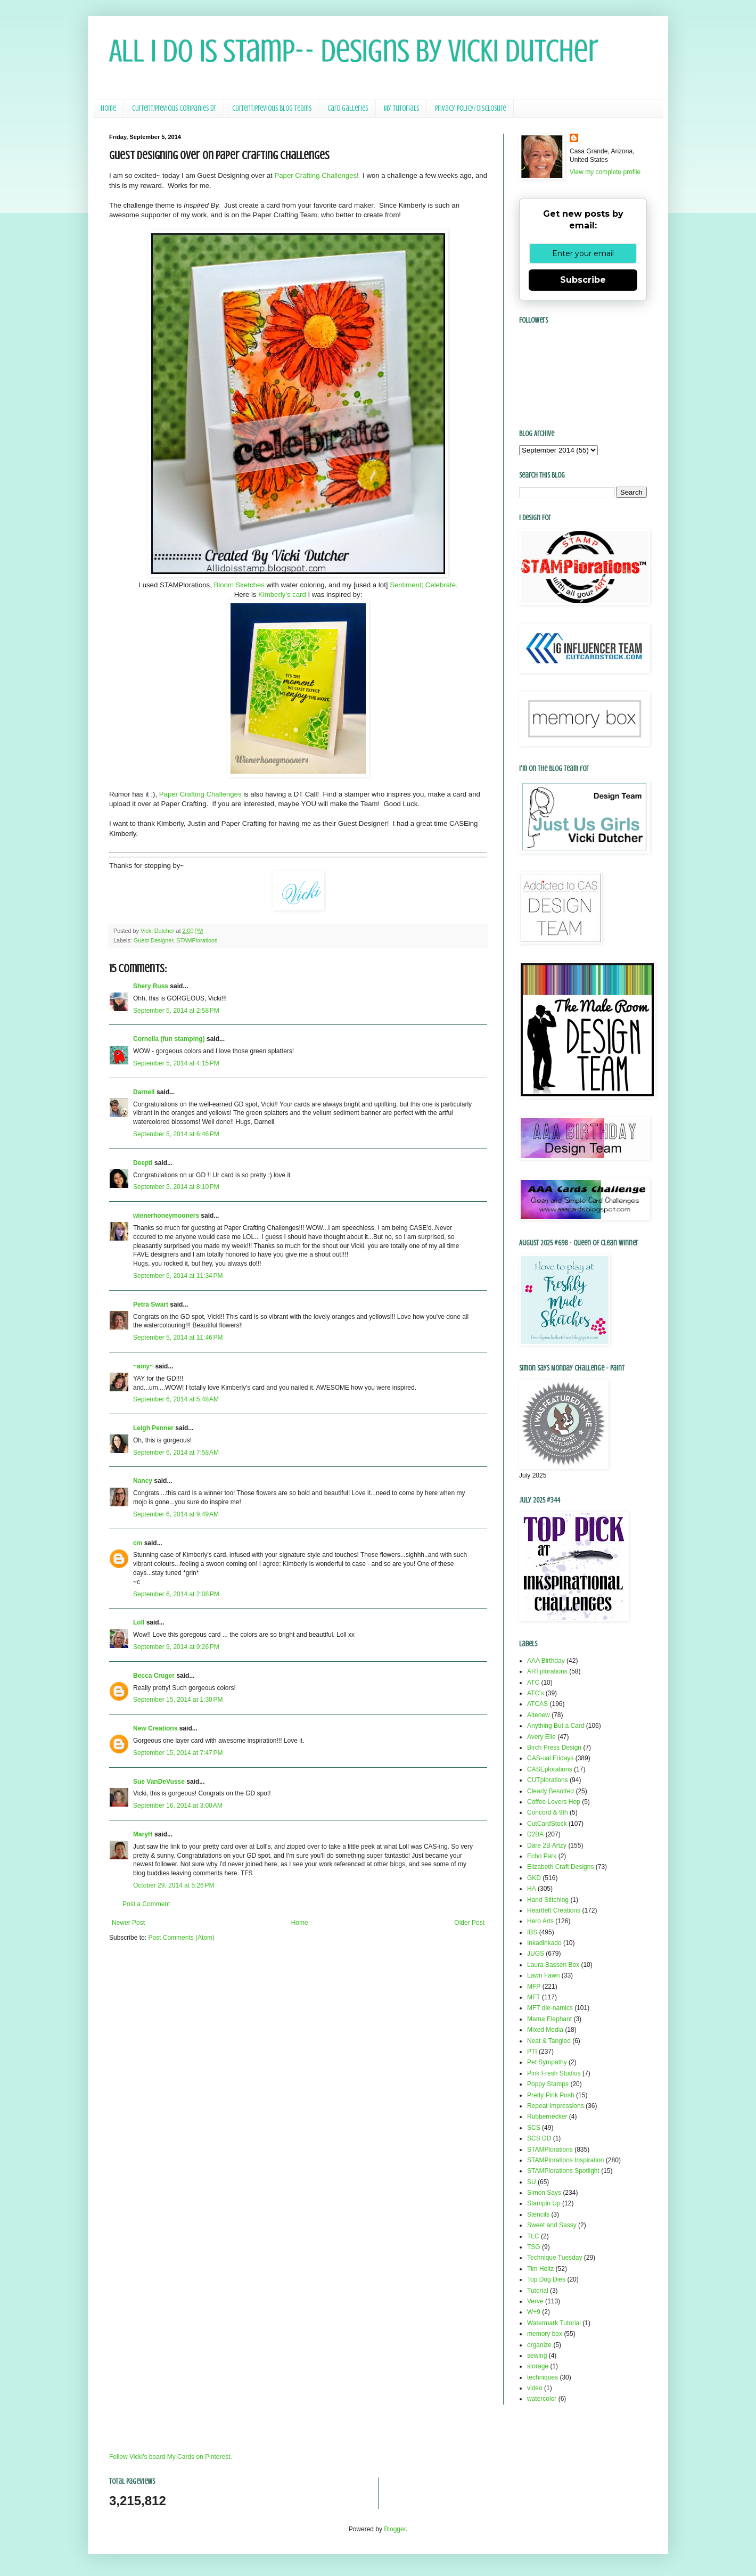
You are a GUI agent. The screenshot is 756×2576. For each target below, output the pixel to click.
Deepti (143, 1163)
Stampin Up (544, 2203)
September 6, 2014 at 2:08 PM (176, 1594)
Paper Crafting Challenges (315, 175)
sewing (537, 2355)
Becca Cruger (154, 1675)
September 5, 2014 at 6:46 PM (176, 1134)
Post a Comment (146, 1904)
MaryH (143, 1834)
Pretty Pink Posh (550, 2095)
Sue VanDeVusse (159, 1781)
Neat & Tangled (549, 2041)
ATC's (535, 1693)
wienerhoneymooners (166, 1215)
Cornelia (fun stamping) (169, 1039)
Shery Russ (150, 986)
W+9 (533, 2312)
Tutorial (537, 2290)
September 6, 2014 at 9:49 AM (176, 1514)
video (535, 2388)
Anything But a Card (555, 1725)
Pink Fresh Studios (554, 2073)
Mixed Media (545, 2029)
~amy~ (143, 1366)
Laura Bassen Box (553, 1964)
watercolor (541, 2398)
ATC (533, 1682)
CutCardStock (547, 1823)
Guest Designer (153, 940)
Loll (138, 1622)
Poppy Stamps (548, 2084)
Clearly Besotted (550, 1791)
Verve (535, 2301)
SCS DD (539, 2138)
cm (137, 1543)
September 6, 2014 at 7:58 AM (176, 1452)
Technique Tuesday (554, 2257)
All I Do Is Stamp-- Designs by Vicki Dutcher (353, 51)
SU (531, 2182)
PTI (532, 2051)
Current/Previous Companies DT (174, 108)
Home (108, 108)
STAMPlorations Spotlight (563, 2171)
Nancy (142, 1480)
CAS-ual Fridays (550, 1758)
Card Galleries (347, 108)
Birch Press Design (554, 1747)
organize (539, 2345)
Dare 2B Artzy (546, 1845)
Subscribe (583, 280)
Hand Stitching (548, 1900)
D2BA (535, 1834)
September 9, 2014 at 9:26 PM (176, 1647)
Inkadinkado (544, 1943)
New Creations (155, 1728)
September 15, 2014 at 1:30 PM (178, 1699)
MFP (533, 1986)
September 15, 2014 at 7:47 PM (178, 1753)
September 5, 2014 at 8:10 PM (176, 1187)
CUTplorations (547, 1780)
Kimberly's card (282, 594)
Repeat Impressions (555, 2106)
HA (531, 1888)
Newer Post (128, 1922)
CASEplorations (549, 1769)
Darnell (144, 1092)
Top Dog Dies (546, 2279)
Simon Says (544, 2192)
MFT (533, 1997)
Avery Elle (541, 1737)
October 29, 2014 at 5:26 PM (173, 1885)
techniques (542, 2377)
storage (537, 2366)
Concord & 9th (547, 1812)
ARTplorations (547, 1671)
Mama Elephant (549, 2019)
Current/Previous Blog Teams (271, 108)
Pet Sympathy (547, 2062)
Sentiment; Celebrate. (424, 585)
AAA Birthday (546, 1660)
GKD (534, 1878)
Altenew (538, 1715)
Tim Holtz (540, 2269)
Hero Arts (540, 1921)
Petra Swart (150, 1304)
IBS (532, 1932)
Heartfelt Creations (553, 1910)
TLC (533, 2236)
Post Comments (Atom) (181, 1937)
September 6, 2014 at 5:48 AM (176, 1399)
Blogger (395, 2529)
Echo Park (541, 1856)
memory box (544, 2333)
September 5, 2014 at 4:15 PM (176, 1063)
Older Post (469, 1922)
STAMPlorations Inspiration (565, 2160)
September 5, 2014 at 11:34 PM (178, 1275)
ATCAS (537, 1704)
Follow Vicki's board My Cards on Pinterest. (170, 2456)
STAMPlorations (196, 940)
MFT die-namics (550, 2008)
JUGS (535, 1953)
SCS (533, 2127)
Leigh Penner (153, 1428)
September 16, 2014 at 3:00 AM (178, 1805)
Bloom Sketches (239, 585)
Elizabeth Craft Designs (560, 1867)
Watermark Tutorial (554, 2323)
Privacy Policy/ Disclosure (470, 108)
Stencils (538, 2214)
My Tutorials (401, 108)
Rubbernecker (547, 2116)
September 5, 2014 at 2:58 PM (176, 1010)
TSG (533, 2247)
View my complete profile (605, 172)
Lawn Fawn (543, 1975)
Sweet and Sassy (552, 2225)
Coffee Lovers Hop (553, 1802)
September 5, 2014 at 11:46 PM (178, 1337)
